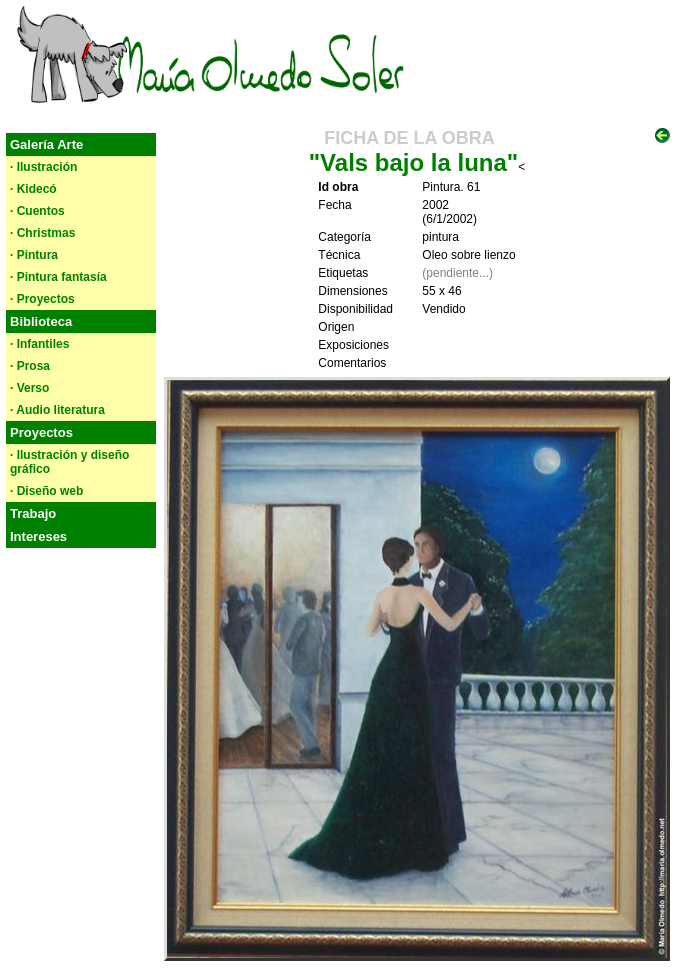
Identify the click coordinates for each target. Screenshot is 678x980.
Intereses (38, 536)
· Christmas (42, 233)
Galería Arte (46, 144)
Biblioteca (41, 321)
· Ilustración (43, 167)
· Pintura (34, 255)
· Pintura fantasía (58, 277)
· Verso (29, 388)
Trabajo (33, 513)
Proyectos (41, 432)
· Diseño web (46, 491)
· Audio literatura (57, 410)
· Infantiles (39, 344)
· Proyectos (42, 299)
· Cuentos (37, 211)
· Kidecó (33, 189)
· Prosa (30, 366)
